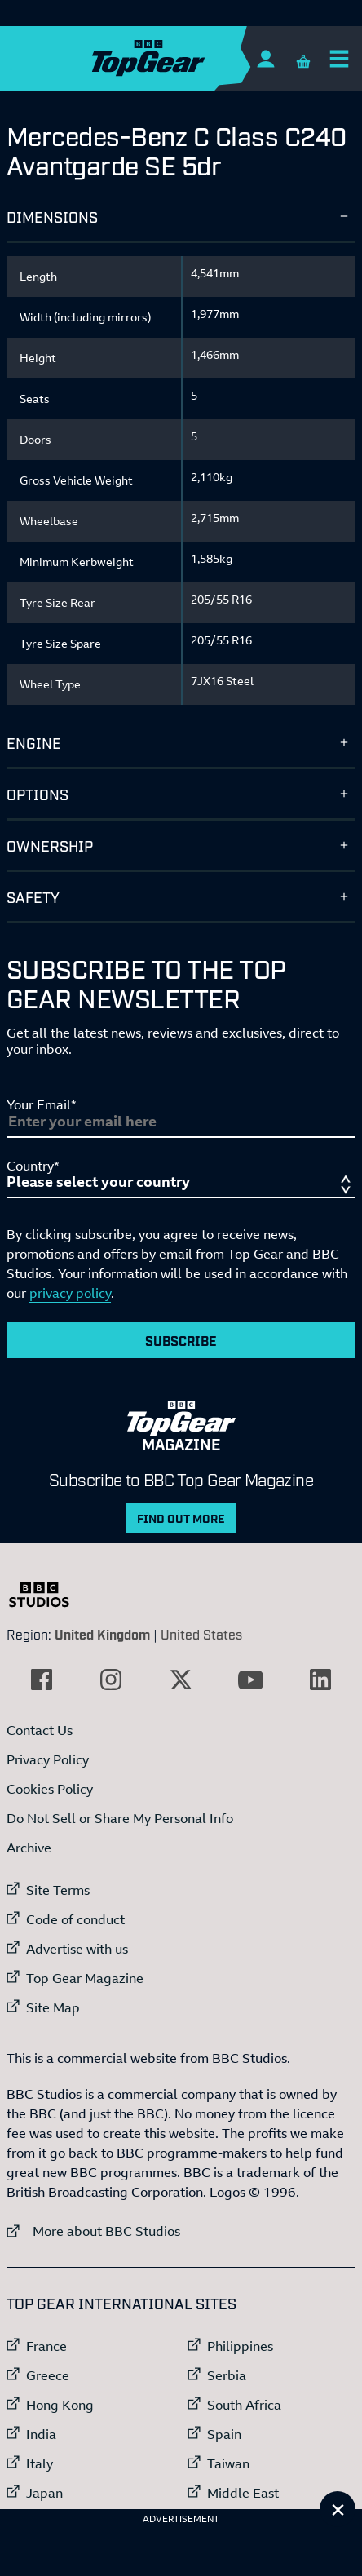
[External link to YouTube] (251, 1679)
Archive (29, 1847)
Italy (39, 2463)
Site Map (53, 2007)
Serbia (226, 2375)
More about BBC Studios (93, 2230)
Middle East (243, 2493)
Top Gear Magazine (84, 1978)
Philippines (240, 2346)
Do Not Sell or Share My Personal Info (120, 1818)
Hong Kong (60, 2405)
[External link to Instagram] (111, 1679)
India (41, 2434)
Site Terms (58, 1890)
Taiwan (228, 2463)
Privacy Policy (48, 1759)
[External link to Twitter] (181, 1679)
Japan (44, 2493)
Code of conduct (75, 1919)
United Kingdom (102, 1634)
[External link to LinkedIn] (320, 1679)
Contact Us (40, 1730)
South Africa (244, 2405)
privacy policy (70, 1293)
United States (201, 1634)
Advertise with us (77, 1949)
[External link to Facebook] (41, 1679)
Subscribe (181, 1340)
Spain (224, 2434)
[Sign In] (265, 58)
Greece (47, 2375)
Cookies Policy (50, 1789)
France (46, 2346)
